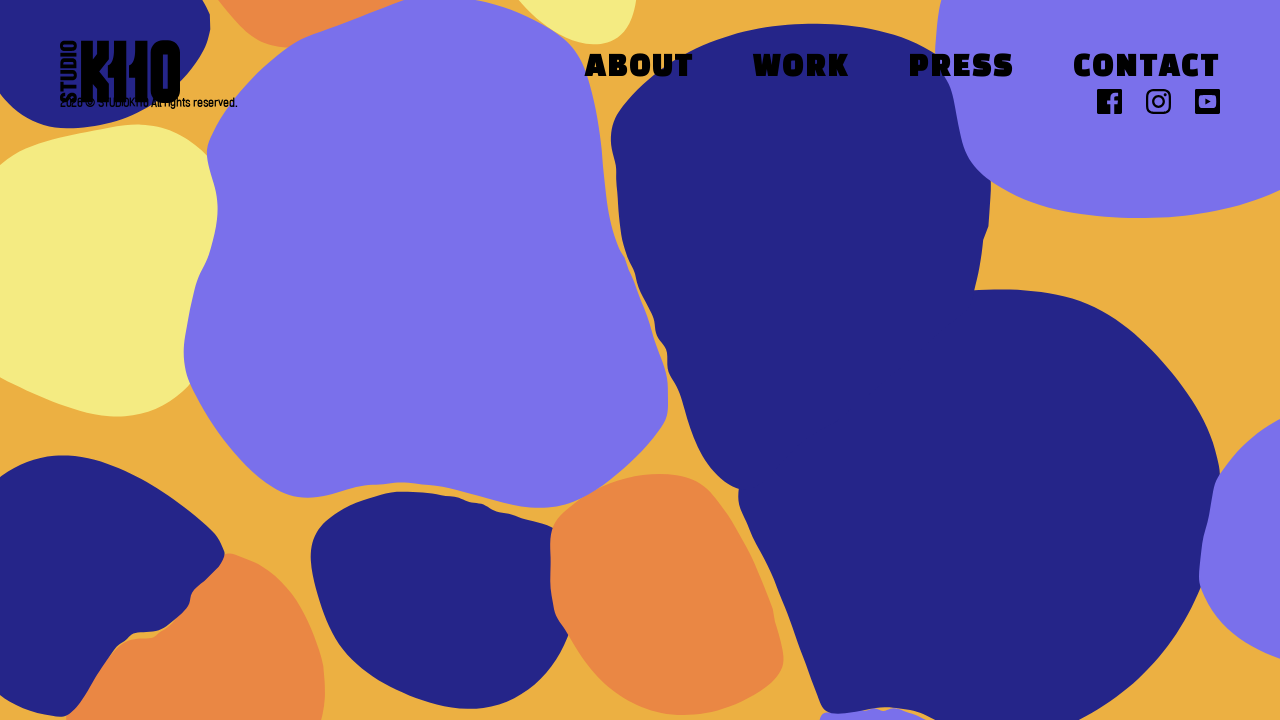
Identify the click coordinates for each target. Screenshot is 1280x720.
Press (961, 68)
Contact (1146, 68)
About (639, 68)
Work (801, 68)
